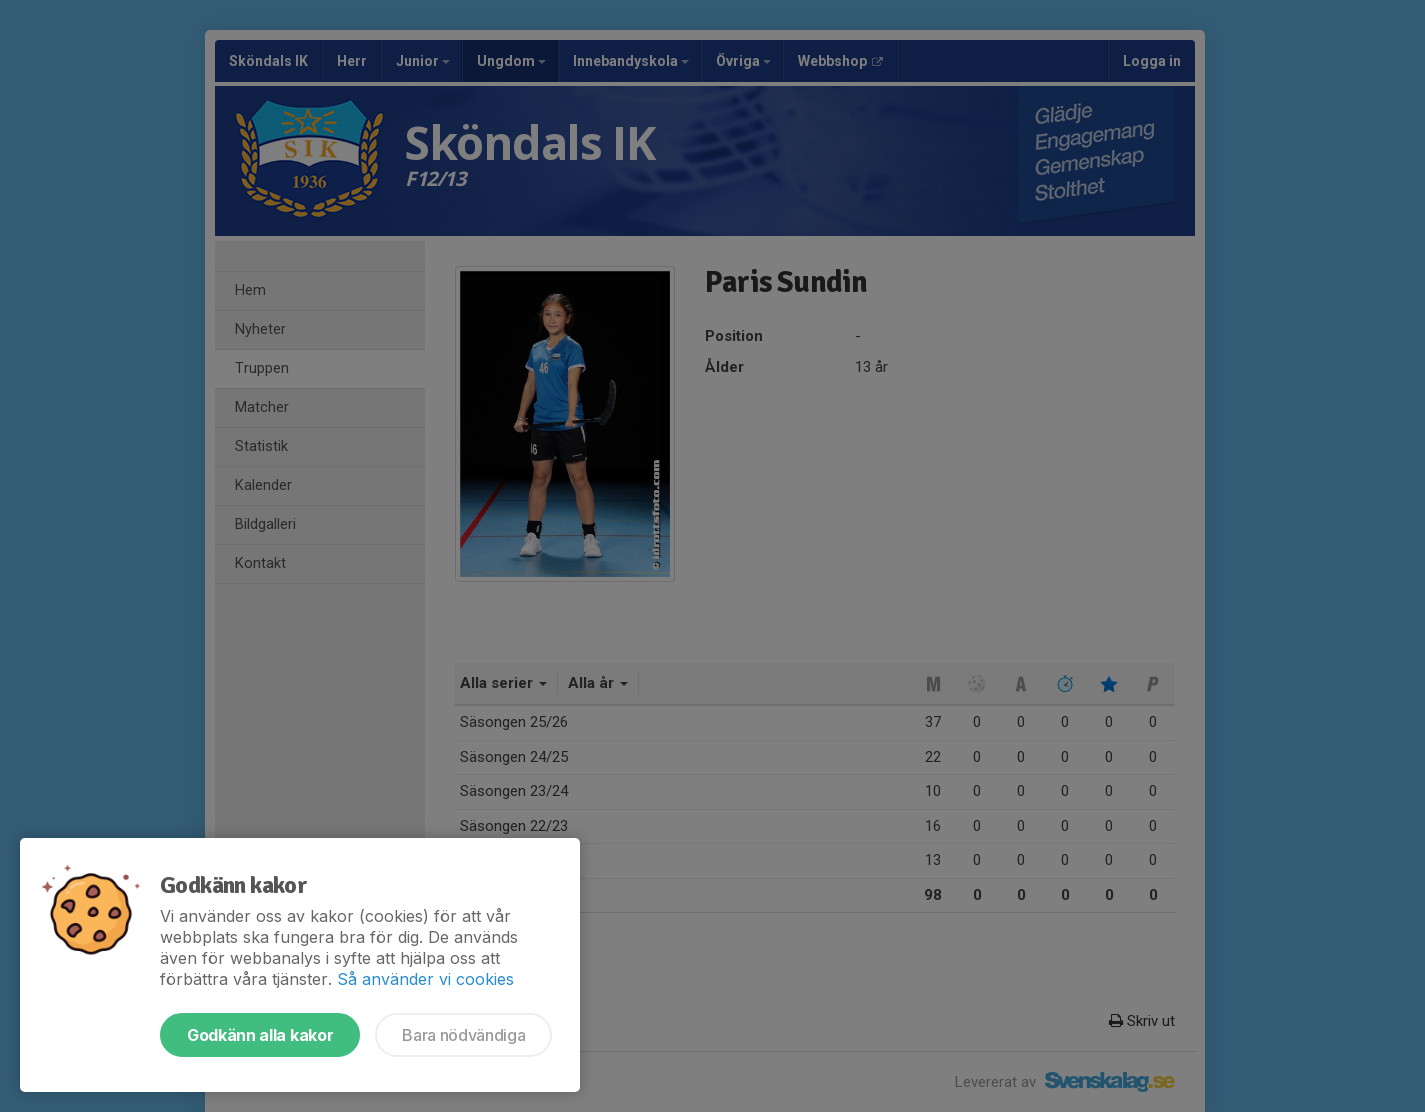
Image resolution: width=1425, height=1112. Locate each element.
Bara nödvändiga (463, 1035)
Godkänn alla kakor (260, 1035)
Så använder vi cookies (425, 979)
